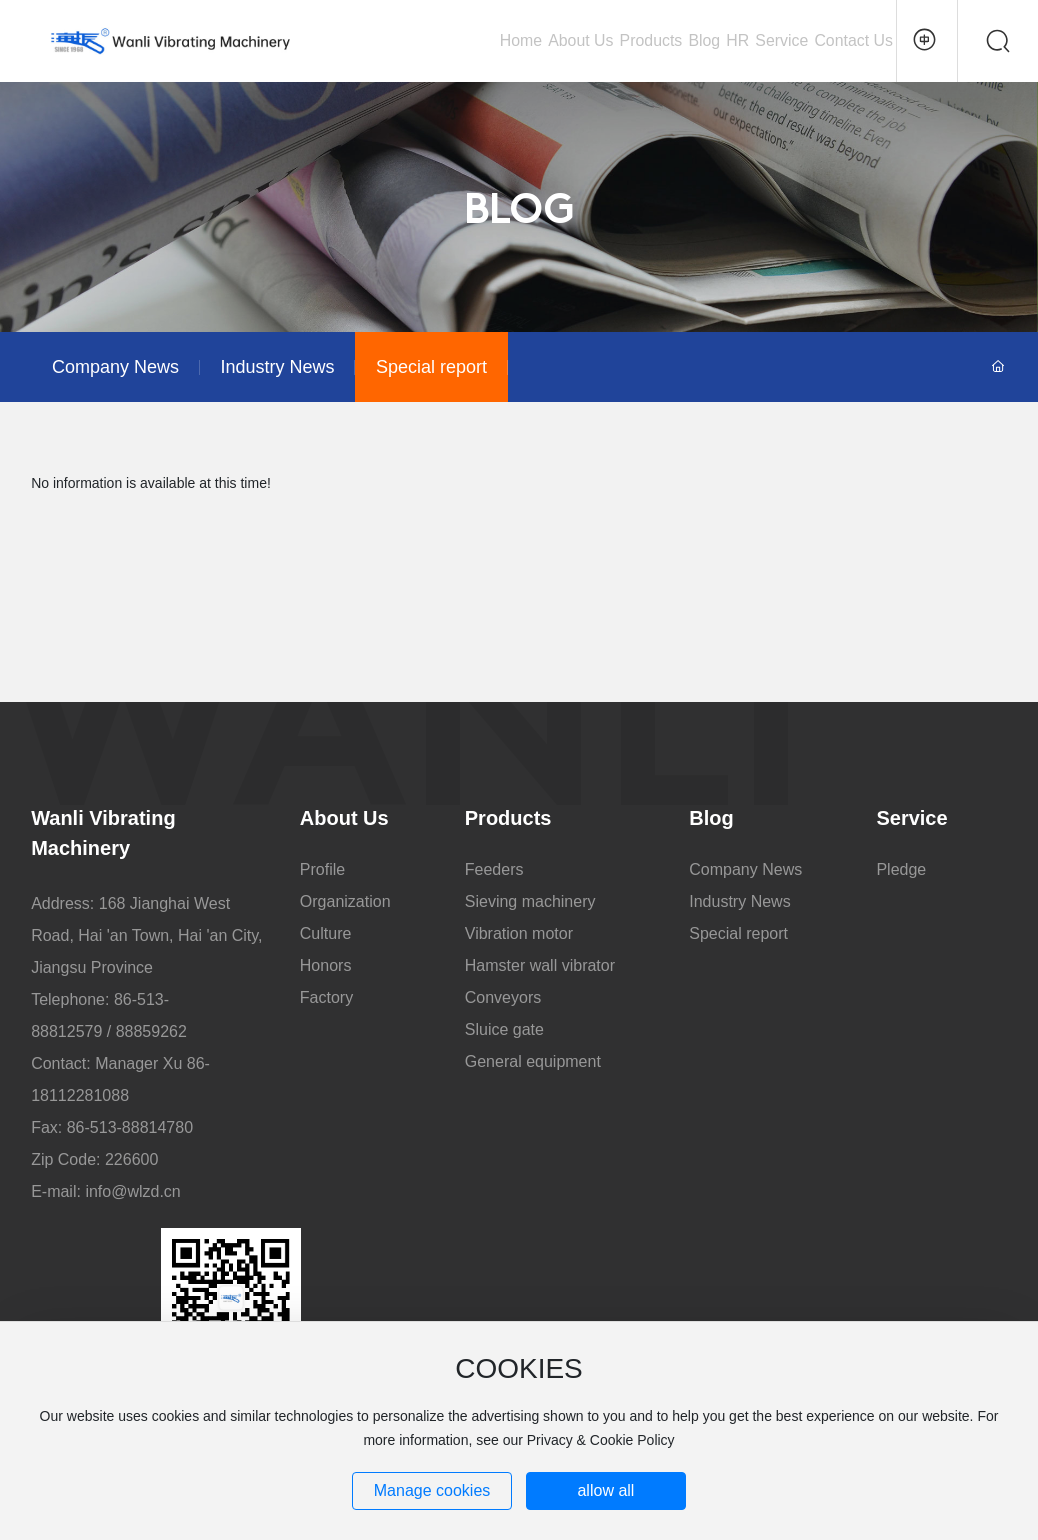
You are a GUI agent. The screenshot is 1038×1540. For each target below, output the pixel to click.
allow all (605, 1490)
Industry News (277, 367)
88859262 (151, 1031)
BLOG (519, 212)
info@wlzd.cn (132, 1191)
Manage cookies (432, 1490)
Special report (431, 367)
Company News (115, 367)
